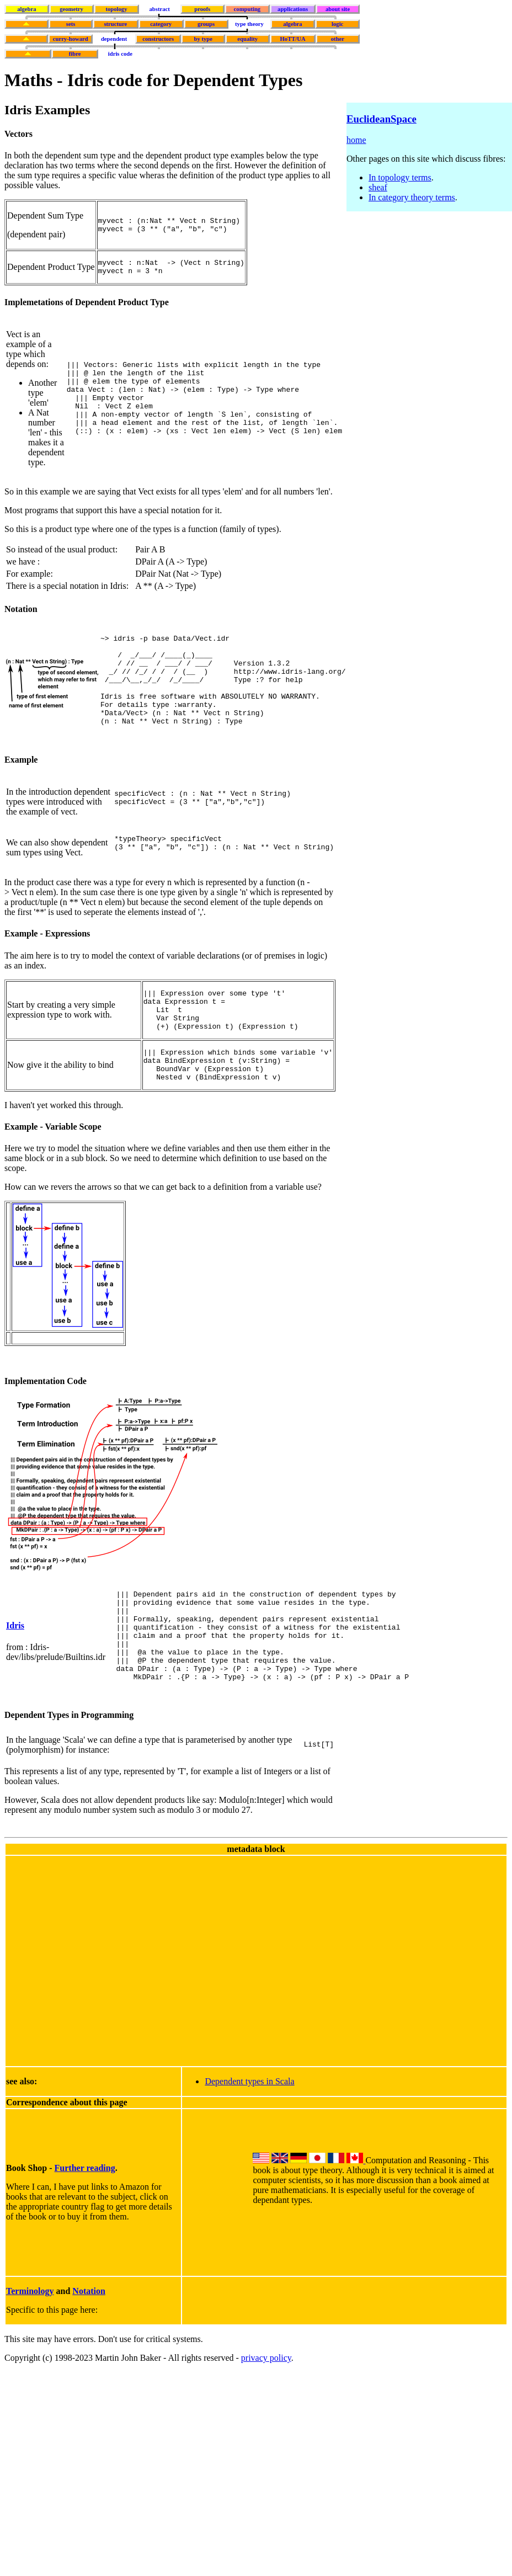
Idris (15, 1678)
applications (293, 9)
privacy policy (266, 2422)
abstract (159, 9)
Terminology (30, 2355)
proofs (202, 9)
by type (203, 39)
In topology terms (400, 177)
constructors (158, 39)
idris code (120, 54)
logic (337, 24)
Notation (88, 2355)
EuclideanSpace (381, 119)
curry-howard (70, 39)
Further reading (85, 2232)
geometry (71, 9)
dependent (114, 39)
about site (338, 9)
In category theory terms (412, 197)
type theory (249, 24)
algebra (26, 9)
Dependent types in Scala (249, 2146)
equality (247, 39)
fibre (75, 54)
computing (247, 9)
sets (71, 24)
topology (116, 9)
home (356, 140)
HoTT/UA (293, 39)
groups (206, 24)
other (337, 39)
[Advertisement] (103, 2024)
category (161, 24)
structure (115, 24)
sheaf (378, 187)
